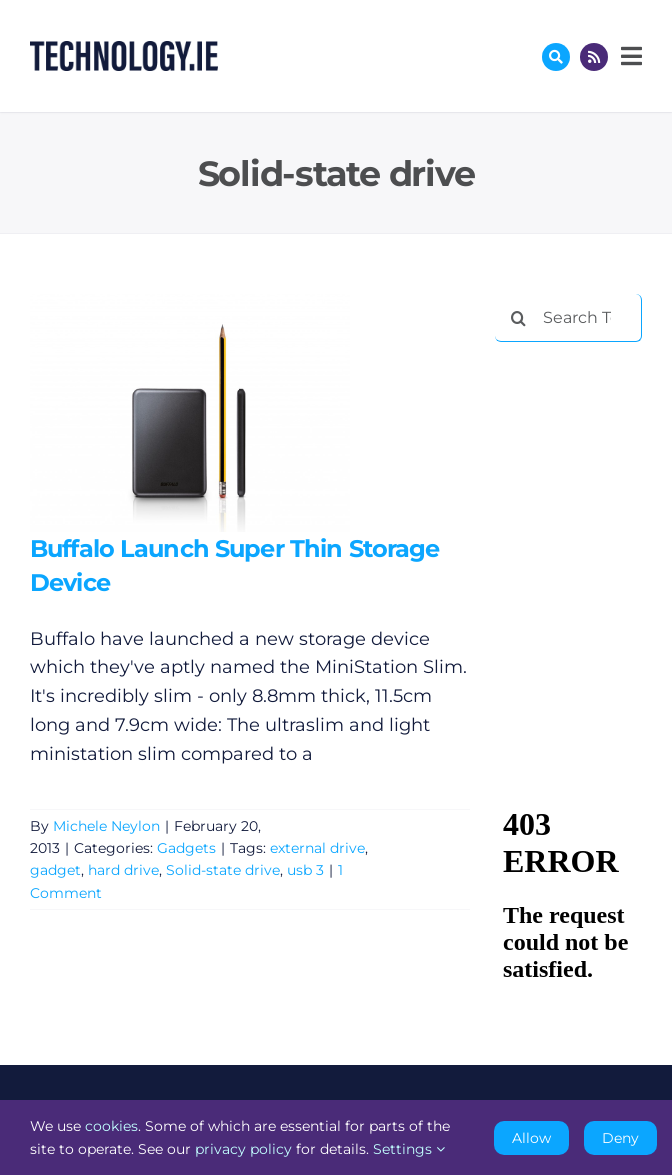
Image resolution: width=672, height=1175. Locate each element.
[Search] (519, 318)
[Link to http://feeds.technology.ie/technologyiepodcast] (594, 57)
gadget (55, 870)
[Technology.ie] (124, 50)
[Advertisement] (583, 424)
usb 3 (305, 870)
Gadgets (186, 848)
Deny (620, 1138)
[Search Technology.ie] (568, 318)
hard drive (123, 870)
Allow (531, 1138)
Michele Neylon (106, 826)
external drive (317, 848)
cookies (111, 1126)
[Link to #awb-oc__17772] (556, 57)
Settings (409, 1149)
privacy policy (243, 1149)
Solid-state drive (223, 870)
